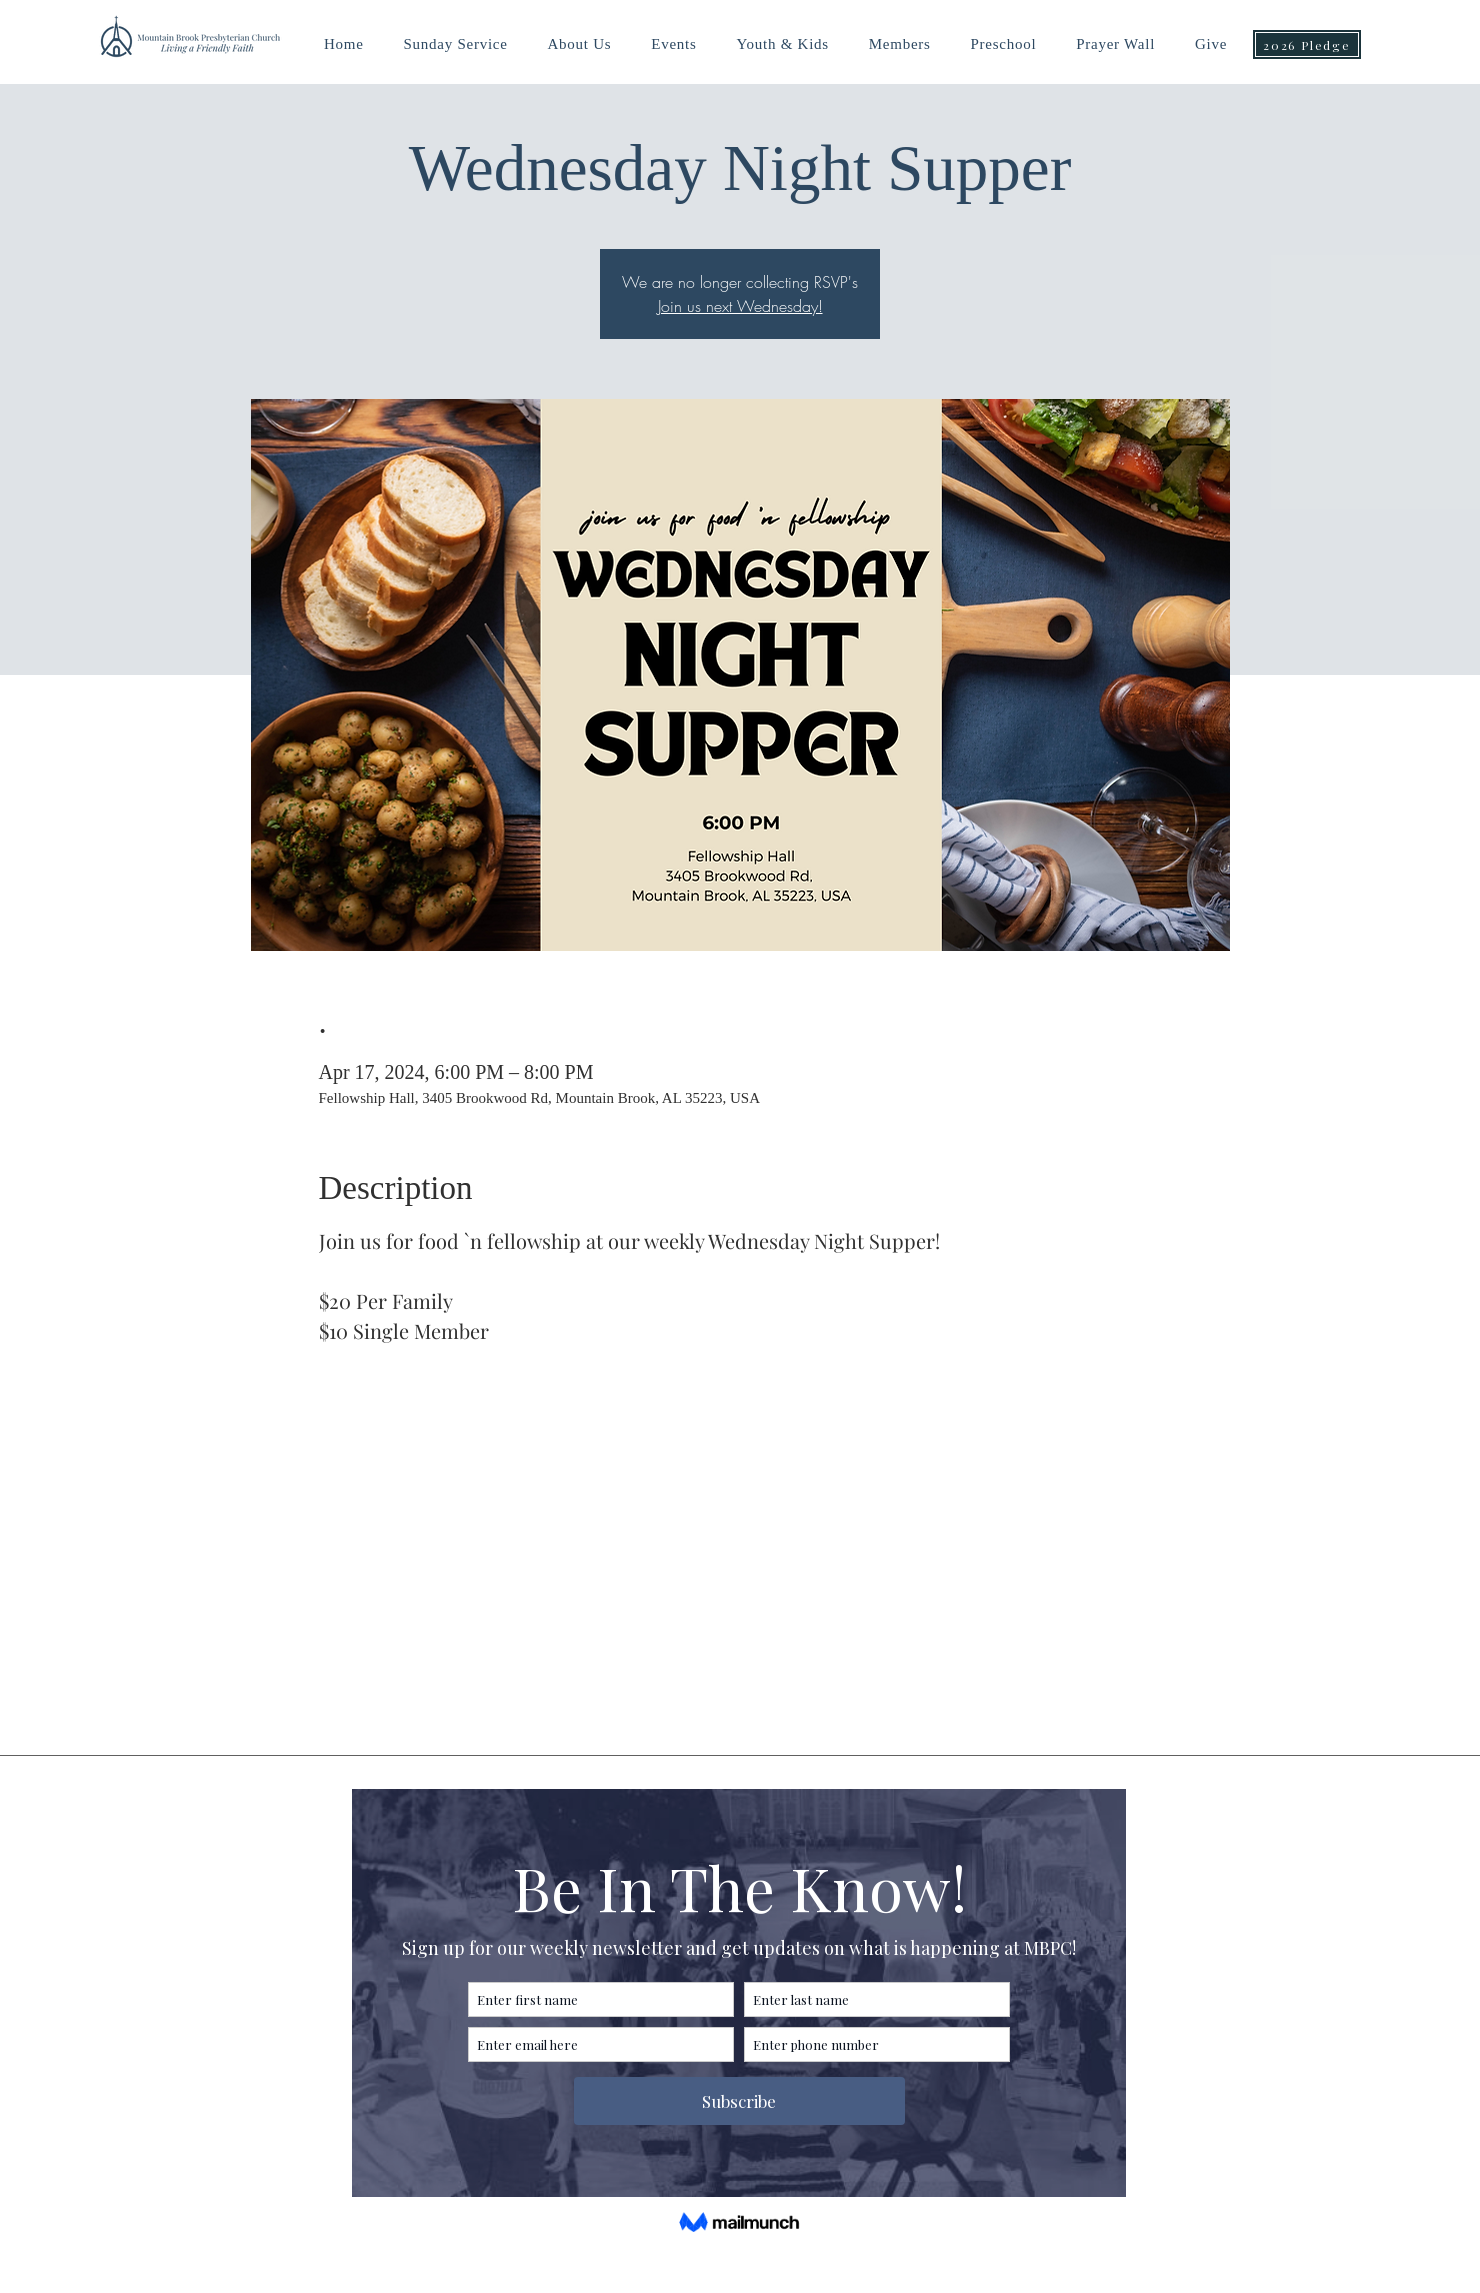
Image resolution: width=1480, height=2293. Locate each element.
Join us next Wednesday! (740, 306)
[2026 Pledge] (1307, 44)
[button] (782, 44)
